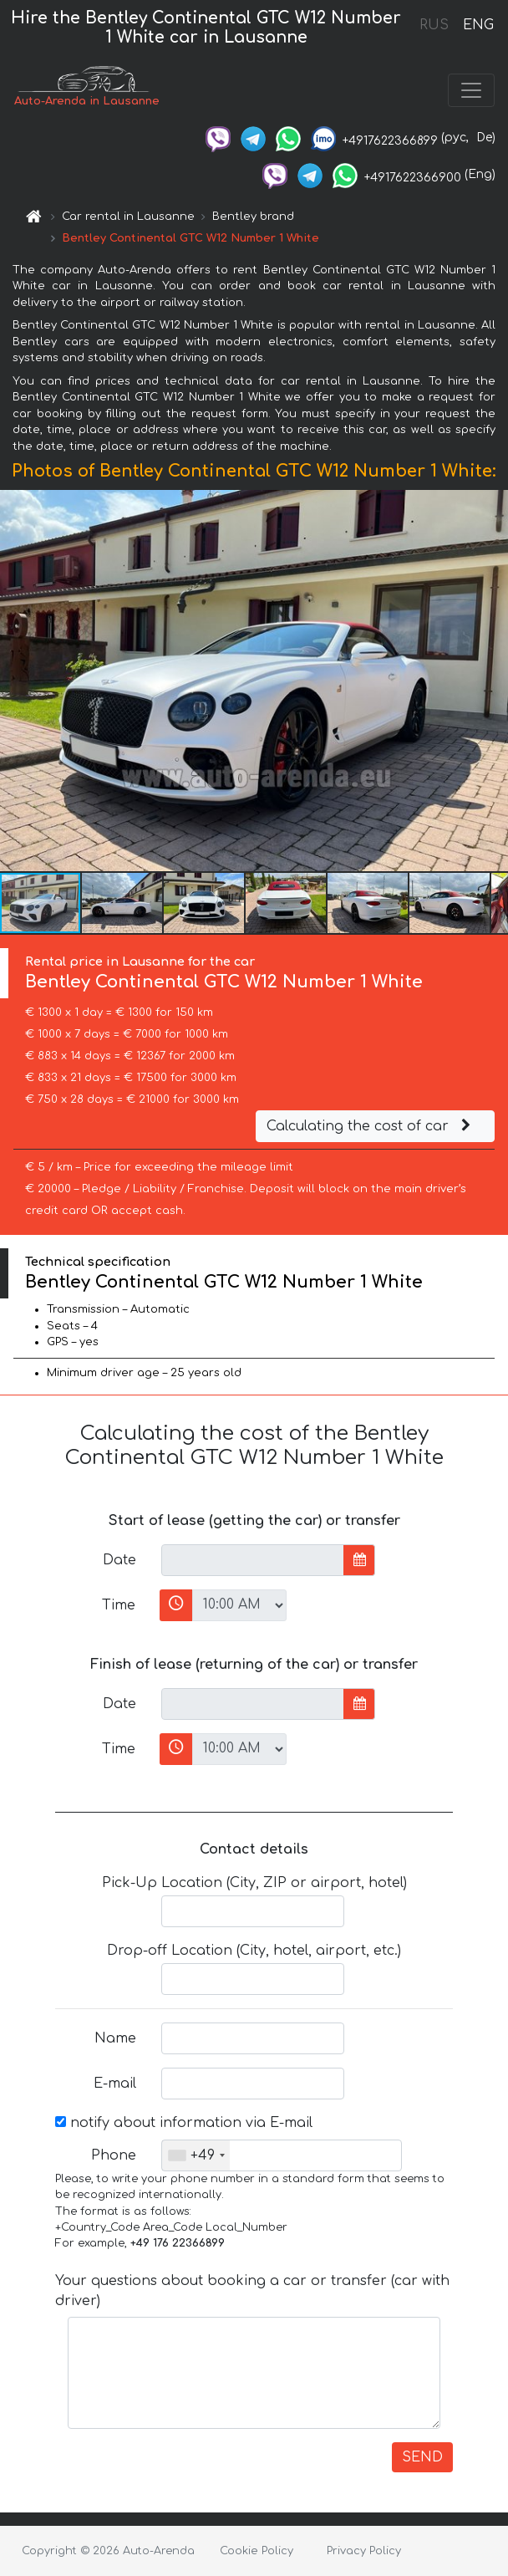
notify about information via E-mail (183, 2122)
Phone (113, 2155)
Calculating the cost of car (371, 1126)
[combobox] (196, 2155)
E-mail (115, 2083)
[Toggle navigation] (471, 90)
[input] (252, 1560)
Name (115, 2038)
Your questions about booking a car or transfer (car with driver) (252, 2290)
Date (119, 1560)
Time (118, 1605)
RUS (434, 25)
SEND (422, 2457)
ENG (478, 25)
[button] (493, 680)
